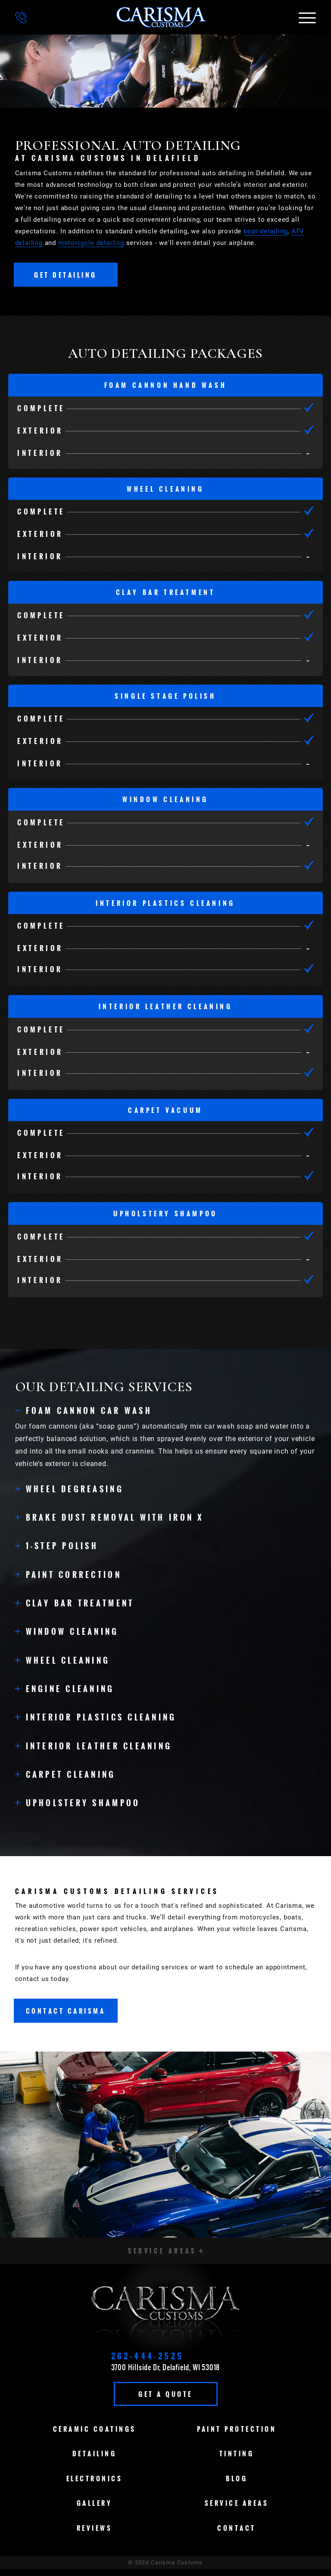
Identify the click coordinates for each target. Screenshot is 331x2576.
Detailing (94, 2460)
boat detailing (265, 231)
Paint (236, 2435)
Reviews (94, 2534)
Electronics (94, 2485)
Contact (236, 2534)
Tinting (236, 2460)
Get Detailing (65, 274)
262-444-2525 (147, 2362)
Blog (236, 2485)
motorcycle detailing (91, 243)
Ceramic (94, 2435)
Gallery (94, 2510)
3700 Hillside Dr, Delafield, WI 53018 (165, 2374)
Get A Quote (165, 2401)
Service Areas (237, 2510)
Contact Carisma (66, 2014)
